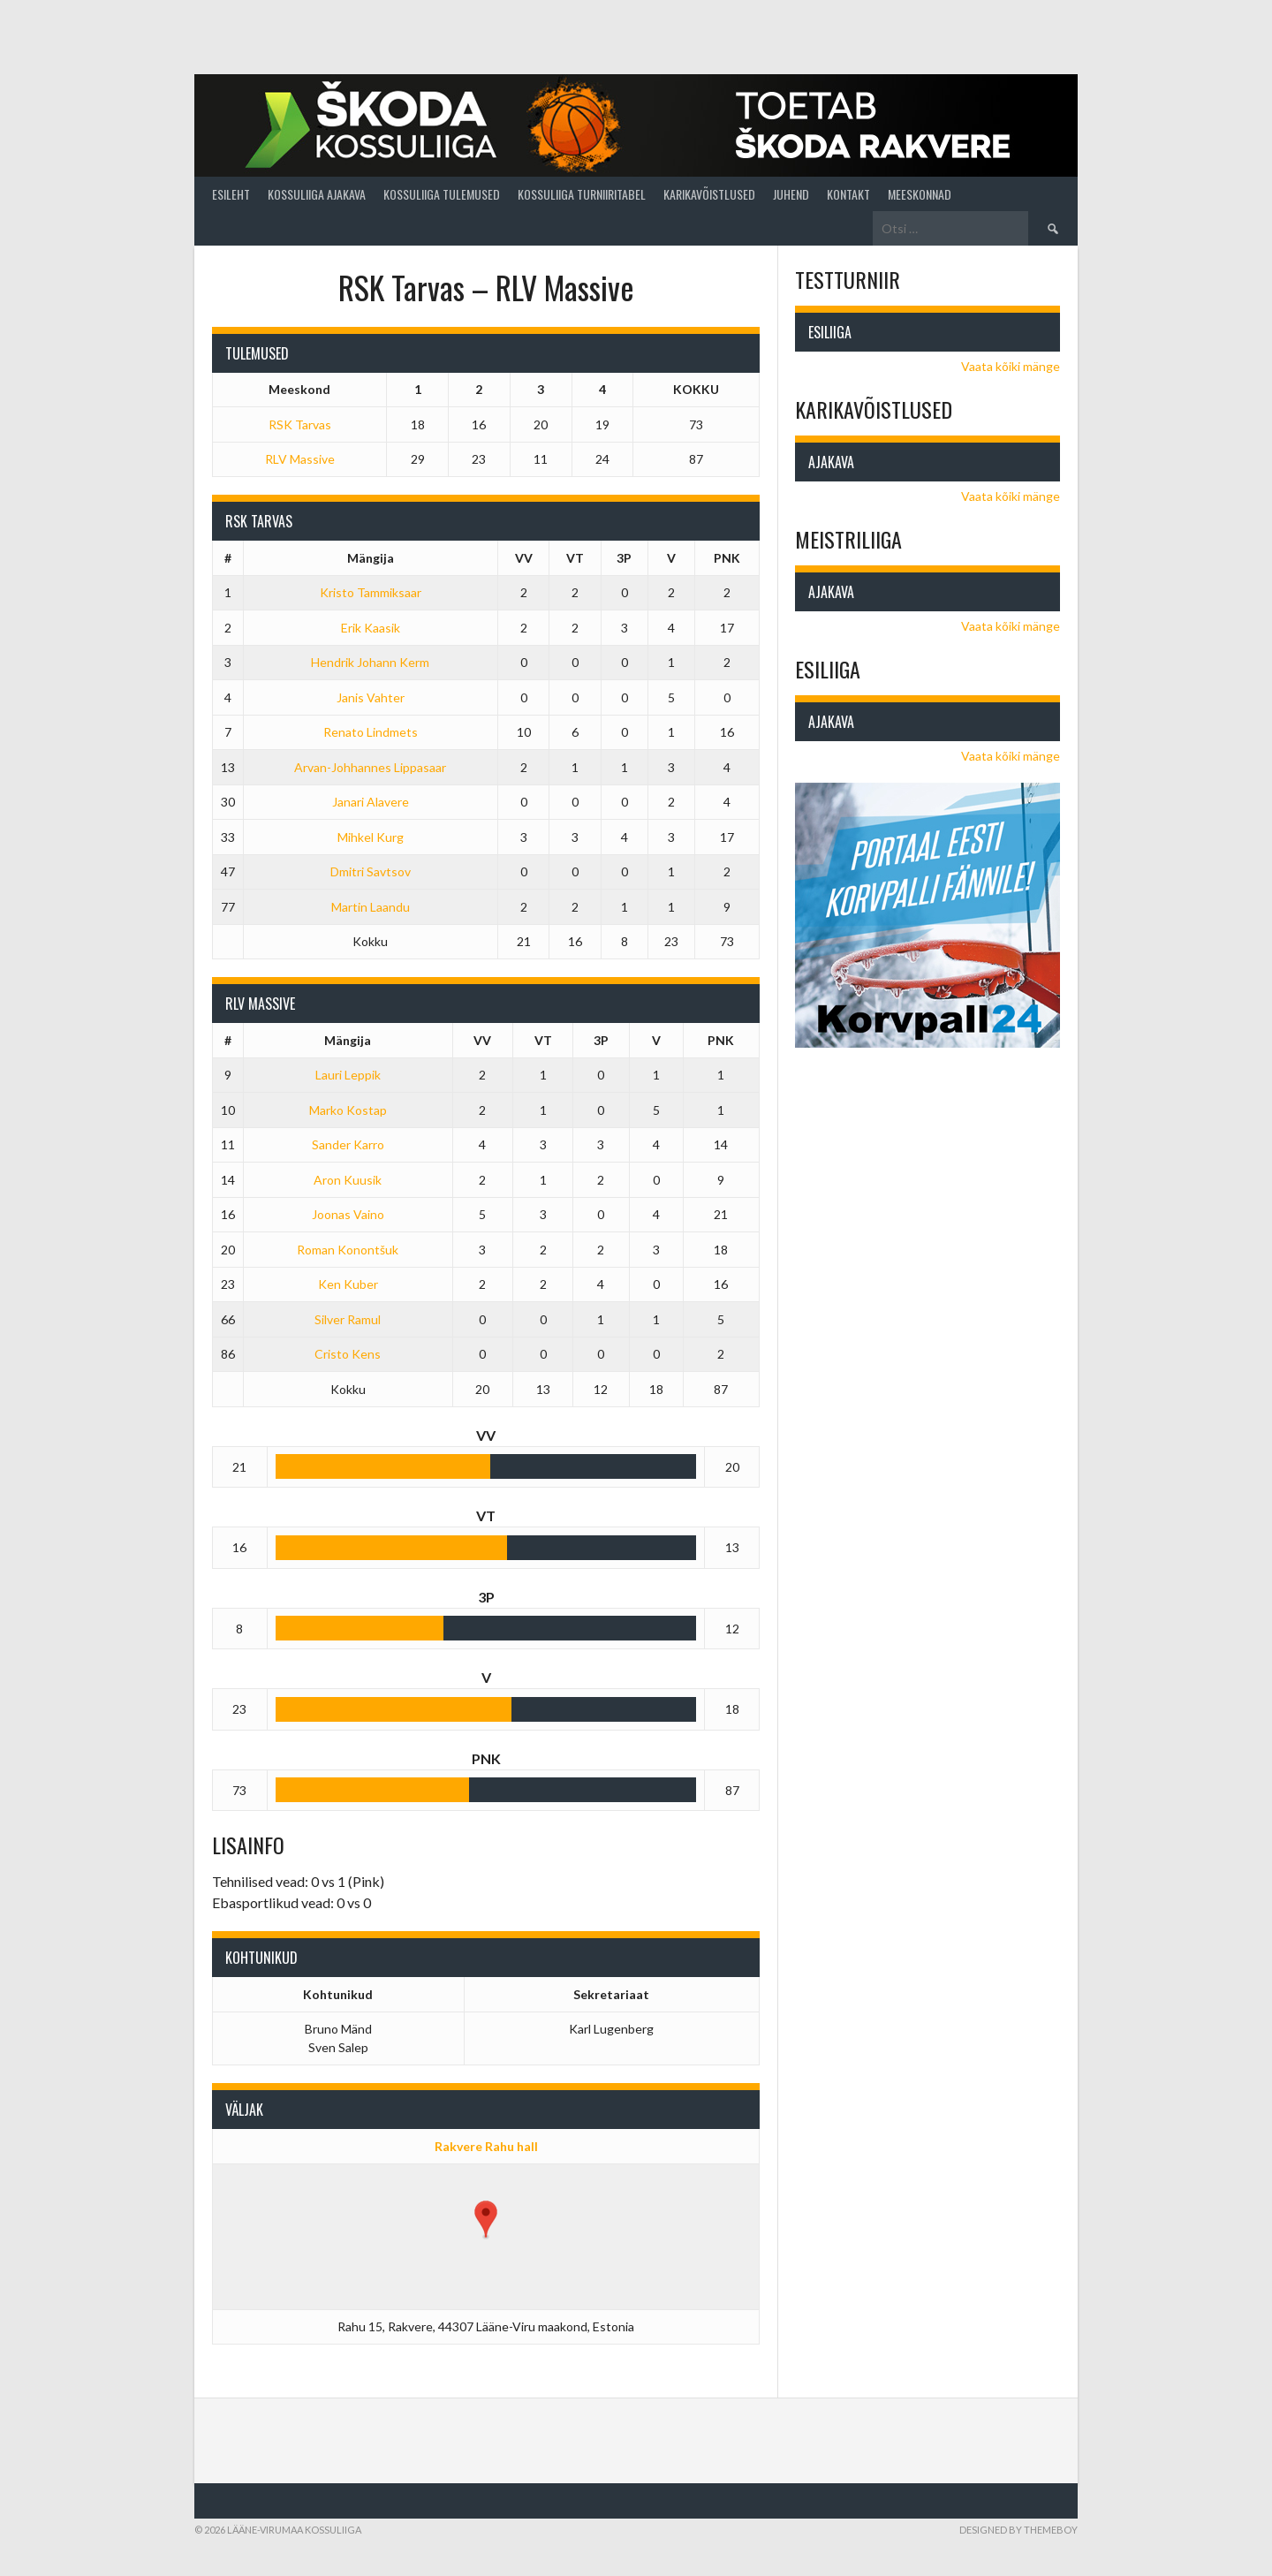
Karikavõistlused (709, 194)
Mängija (370, 557)
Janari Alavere (370, 801)
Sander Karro (348, 1144)
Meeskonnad (919, 194)
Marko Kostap (348, 1110)
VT (575, 557)
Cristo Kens (347, 1353)
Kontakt (848, 194)
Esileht (231, 194)
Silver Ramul (347, 1319)
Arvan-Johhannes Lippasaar (370, 767)
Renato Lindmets (370, 731)
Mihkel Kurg (370, 837)
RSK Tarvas (300, 424)
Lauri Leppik (348, 1074)
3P (624, 557)
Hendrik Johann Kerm (370, 662)
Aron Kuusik (348, 1179)
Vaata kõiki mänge (1010, 366)
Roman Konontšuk (347, 1249)
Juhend (791, 194)
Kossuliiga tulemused (441, 194)
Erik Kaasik (370, 627)
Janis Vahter (371, 697)
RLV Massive (300, 458)
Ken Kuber (348, 1284)
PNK (727, 557)
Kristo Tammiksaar (370, 592)
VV (524, 557)
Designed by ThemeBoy (1018, 2529)
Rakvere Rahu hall (486, 2146)
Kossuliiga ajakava (317, 194)
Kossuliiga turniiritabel (582, 194)
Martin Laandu (370, 906)
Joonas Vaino (348, 1214)
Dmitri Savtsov (370, 871)
